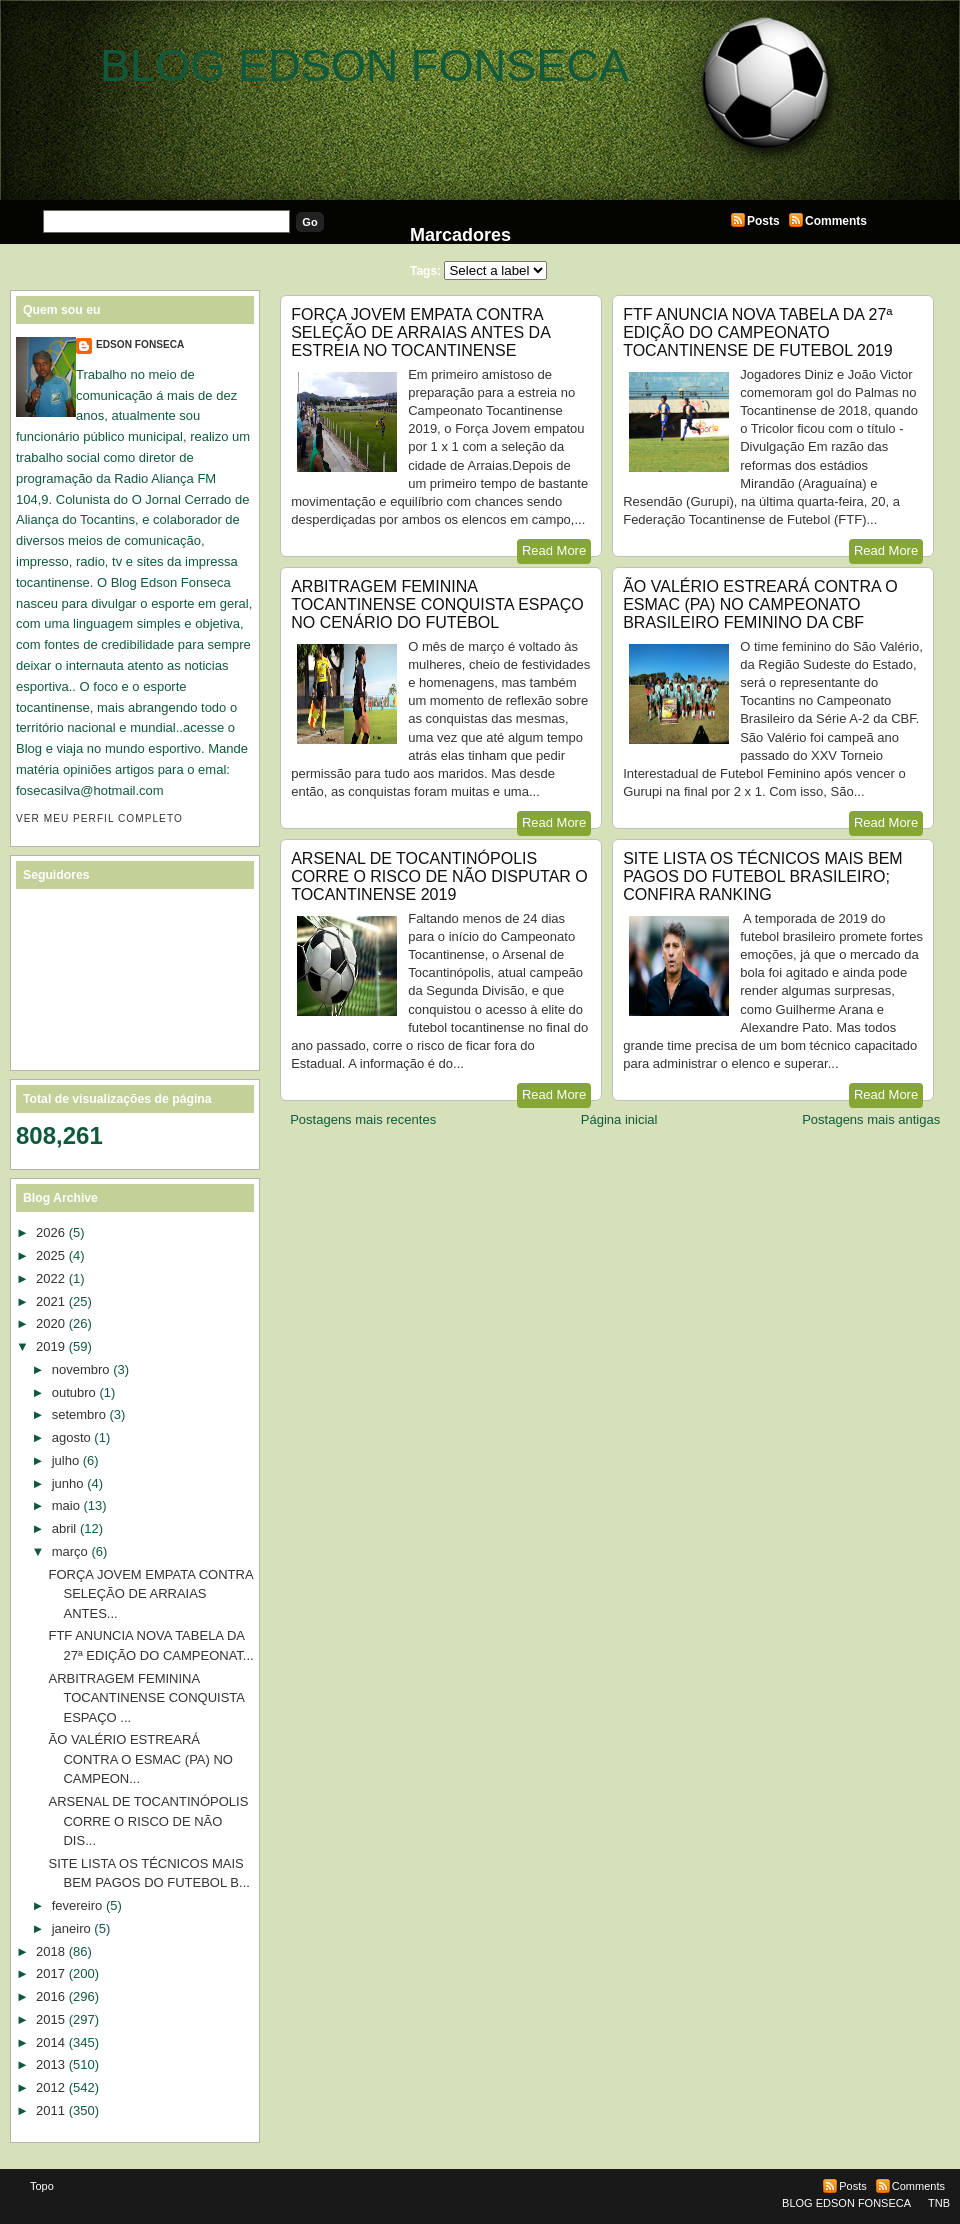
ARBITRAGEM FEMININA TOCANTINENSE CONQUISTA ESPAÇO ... (146, 1698)
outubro (74, 1392)
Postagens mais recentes (363, 1119)
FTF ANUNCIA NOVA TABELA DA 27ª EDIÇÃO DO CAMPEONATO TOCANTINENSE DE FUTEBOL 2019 (757, 332)
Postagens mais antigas (871, 1119)
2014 (50, 2042)
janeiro (71, 1928)
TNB (939, 2203)
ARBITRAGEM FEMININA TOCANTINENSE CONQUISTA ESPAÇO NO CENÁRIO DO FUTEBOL (437, 604)
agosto (71, 1437)
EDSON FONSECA (140, 344)
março (70, 1551)
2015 (50, 2019)
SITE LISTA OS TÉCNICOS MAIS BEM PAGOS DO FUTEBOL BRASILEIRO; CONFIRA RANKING (762, 876)
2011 (50, 2110)
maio (66, 1505)
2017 (50, 1973)
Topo (42, 2186)
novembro (81, 1369)
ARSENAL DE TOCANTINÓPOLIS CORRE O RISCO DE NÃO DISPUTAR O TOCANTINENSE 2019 (439, 876)
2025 (50, 1255)
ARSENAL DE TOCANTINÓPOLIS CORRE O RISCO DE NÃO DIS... (148, 1821)
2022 (50, 1278)
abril (64, 1528)
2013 (50, 2064)
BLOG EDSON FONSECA (364, 65)
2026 (50, 1232)
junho (68, 1483)
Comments (836, 221)
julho (65, 1460)
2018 (50, 1951)
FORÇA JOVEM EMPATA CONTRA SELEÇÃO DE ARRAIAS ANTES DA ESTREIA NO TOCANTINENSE (420, 332)
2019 (50, 1346)
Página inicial (619, 1119)
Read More (554, 550)
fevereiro (77, 1905)
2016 (50, 1996)
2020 (50, 1323)
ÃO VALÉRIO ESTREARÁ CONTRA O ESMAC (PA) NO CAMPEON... (140, 1759)
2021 (50, 1301)
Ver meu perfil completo (99, 818)
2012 (50, 2087)
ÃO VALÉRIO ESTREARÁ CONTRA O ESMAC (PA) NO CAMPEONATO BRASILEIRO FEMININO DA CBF (760, 604)
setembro (79, 1414)
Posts (763, 221)
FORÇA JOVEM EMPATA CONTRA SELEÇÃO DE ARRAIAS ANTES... (150, 1594)
